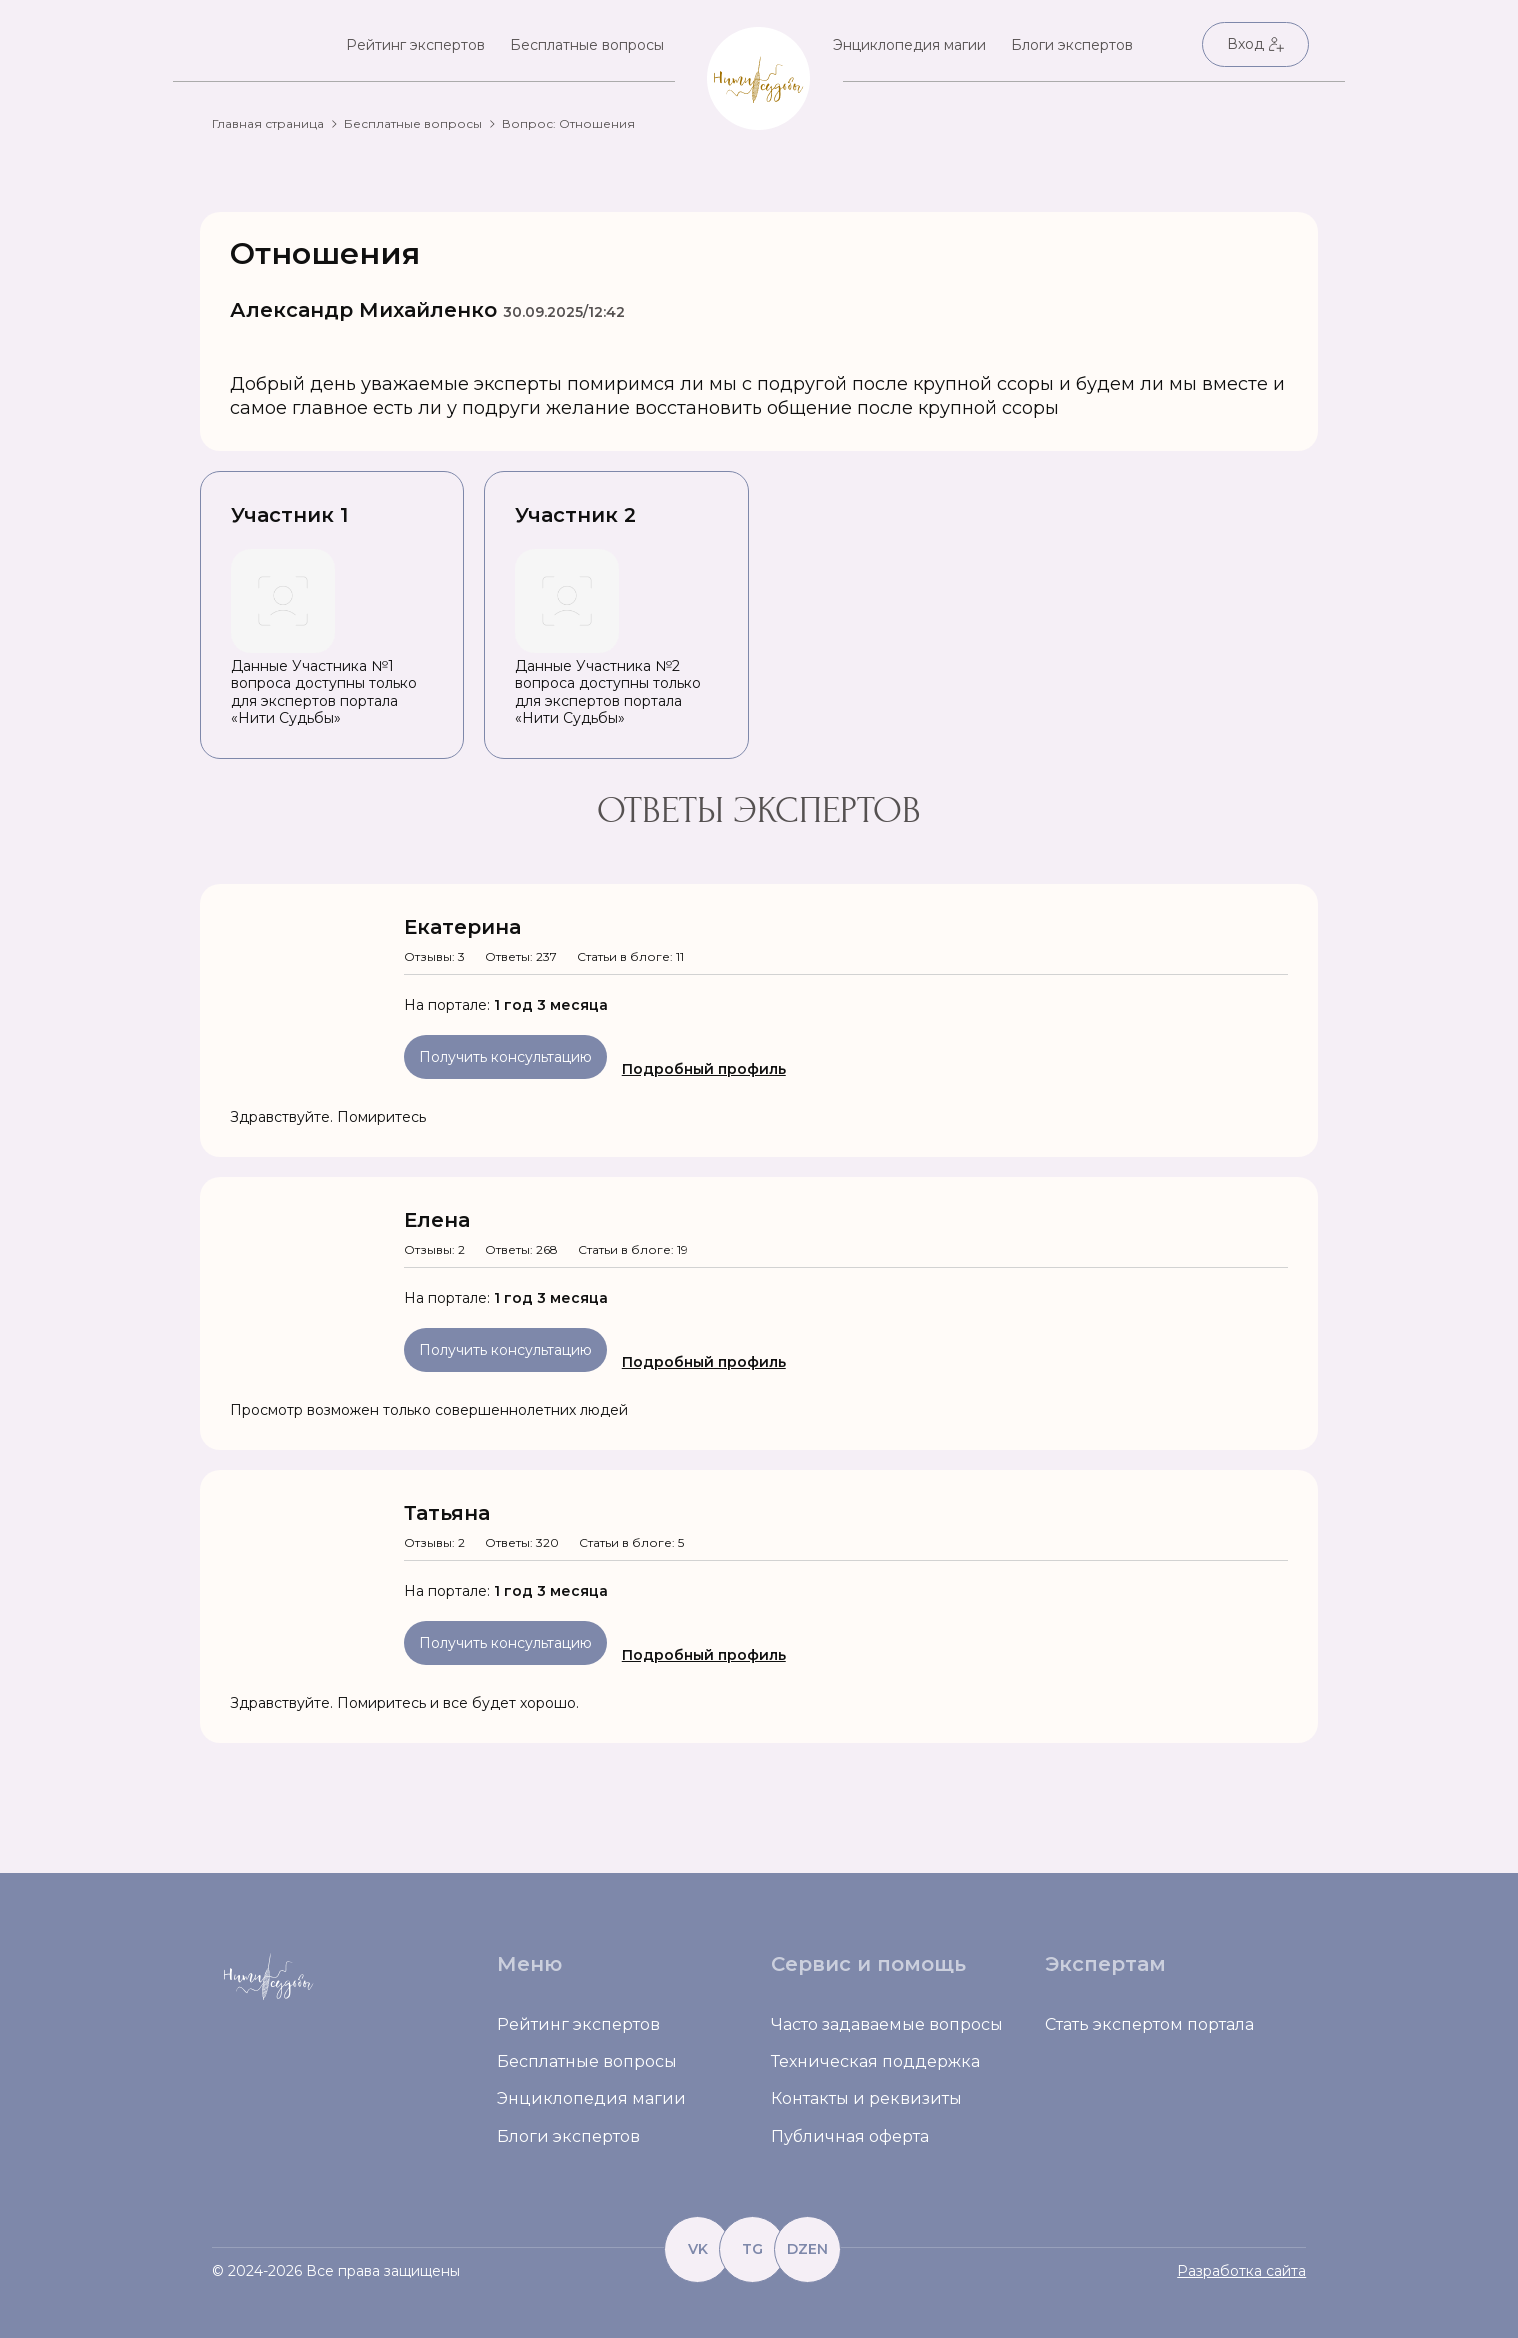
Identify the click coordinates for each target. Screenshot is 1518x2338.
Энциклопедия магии (909, 45)
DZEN (807, 2249)
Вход (1255, 44)
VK (698, 2249)
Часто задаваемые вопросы (887, 2024)
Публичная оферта (850, 2136)
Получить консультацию (505, 1057)
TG (752, 2249)
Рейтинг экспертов (415, 45)
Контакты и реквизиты (866, 2098)
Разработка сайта (1241, 2271)
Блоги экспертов (1072, 45)
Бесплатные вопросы (587, 45)
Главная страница (268, 123)
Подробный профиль (704, 1069)
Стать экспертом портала (1149, 2024)
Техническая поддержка (875, 2061)
